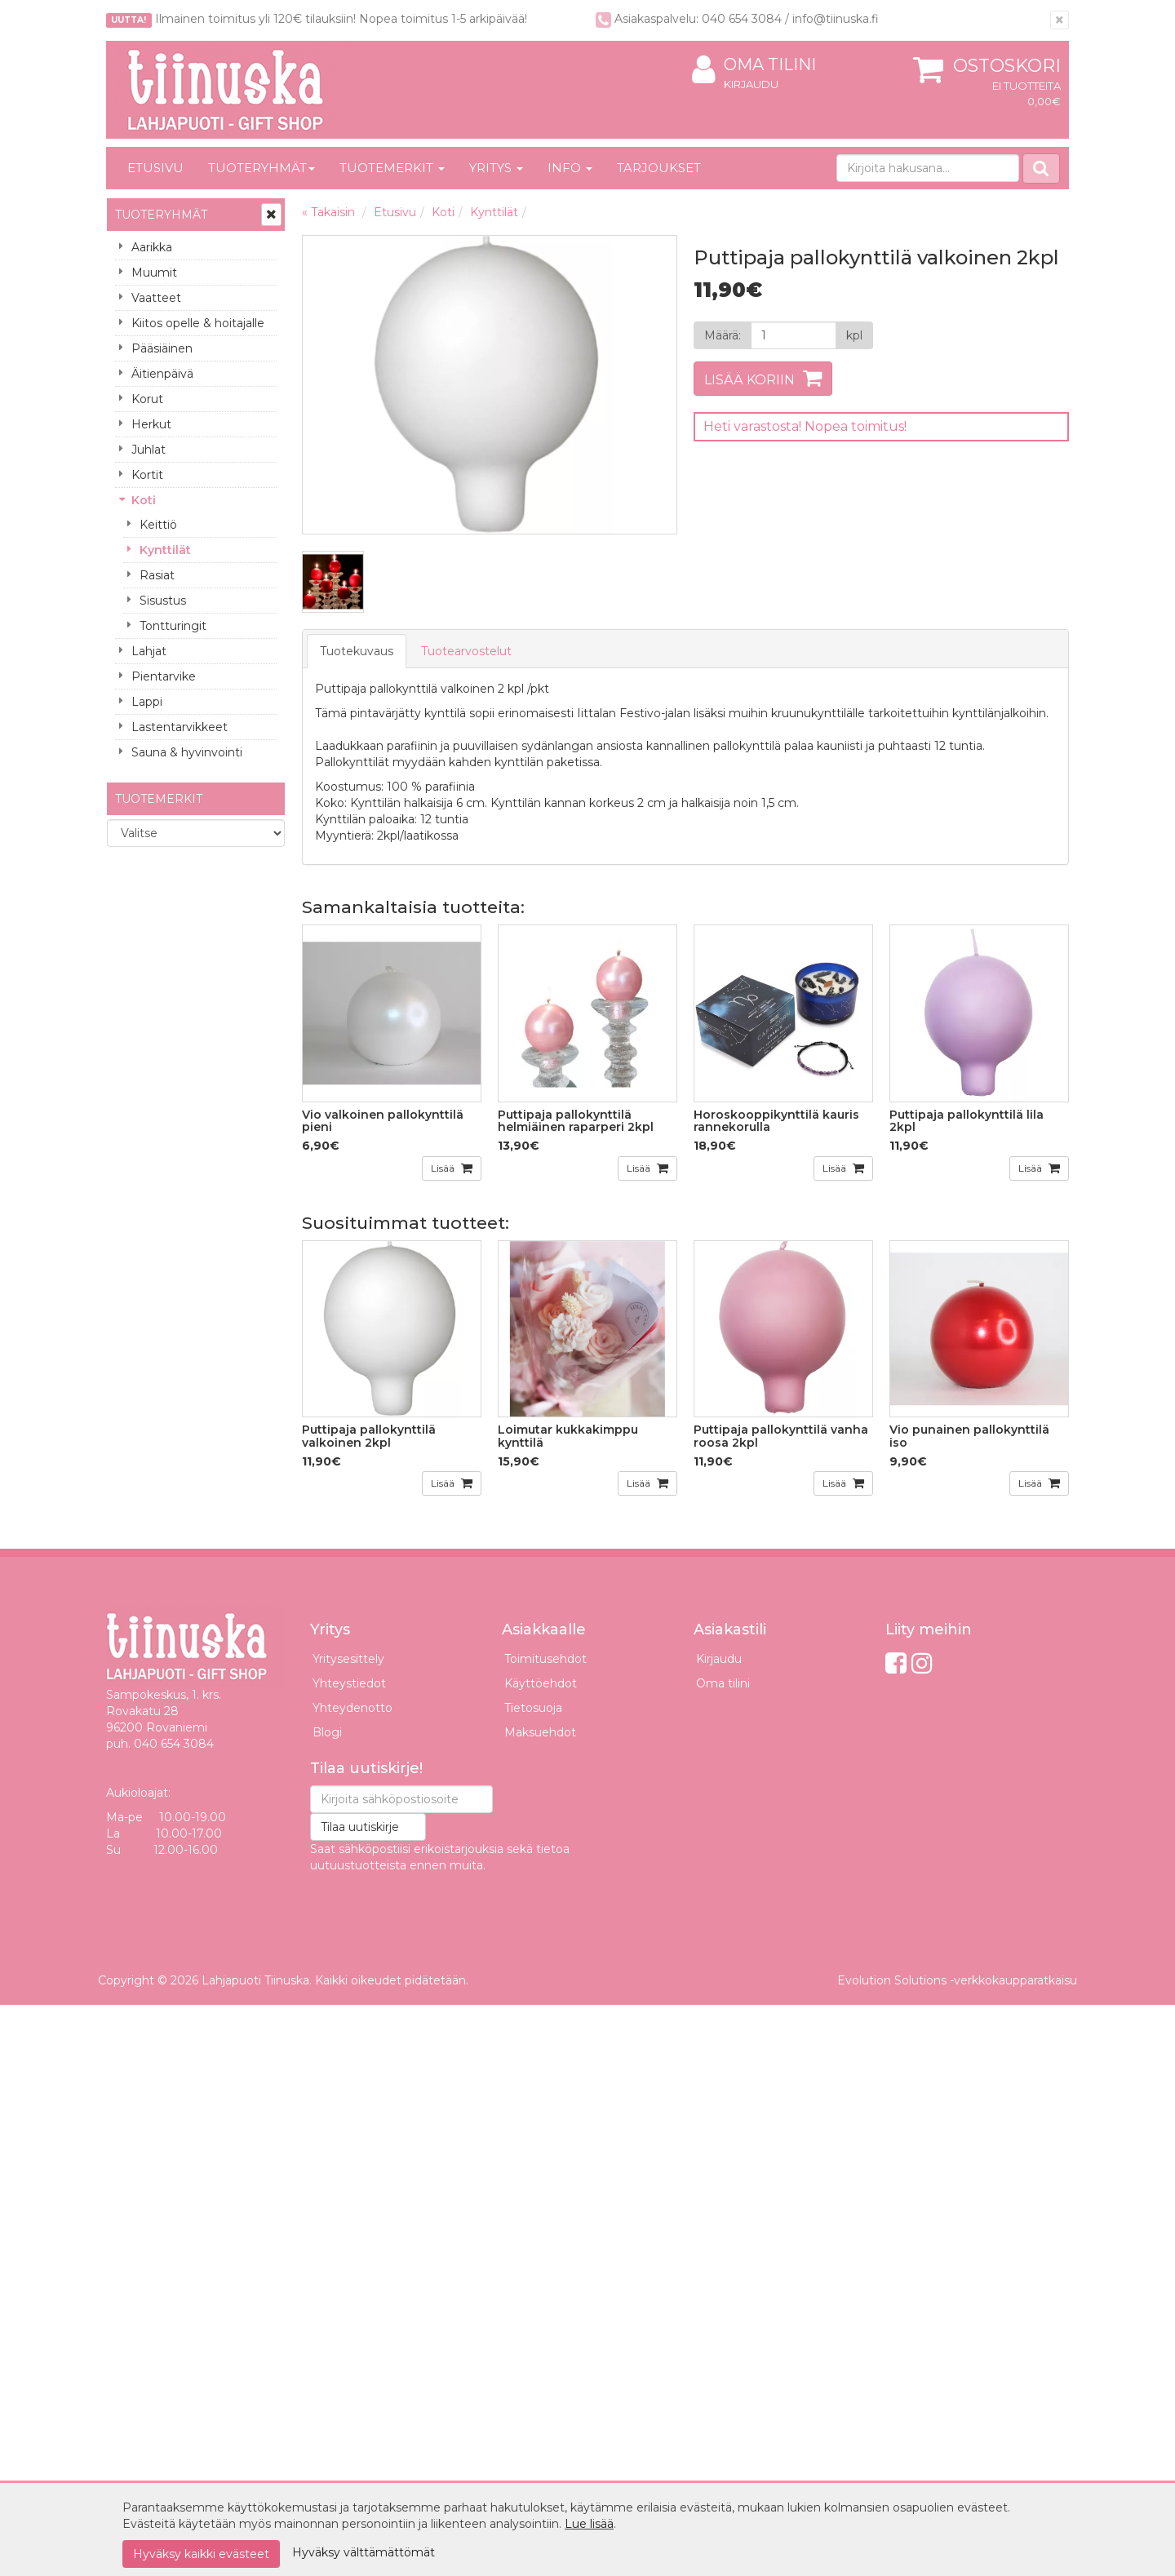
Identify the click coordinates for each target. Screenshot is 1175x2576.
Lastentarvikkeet (179, 727)
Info (570, 167)
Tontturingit (173, 626)
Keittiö (158, 524)
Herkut (151, 424)
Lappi (146, 701)
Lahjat (148, 651)
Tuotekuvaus (356, 651)
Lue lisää (589, 2523)
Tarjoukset (659, 167)
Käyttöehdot (540, 1683)
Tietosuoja (533, 1707)
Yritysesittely (348, 1659)
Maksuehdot (540, 1732)
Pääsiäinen (162, 348)
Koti (143, 500)
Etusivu (155, 167)
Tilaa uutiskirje (360, 1827)
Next (648, 385)
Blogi (327, 1732)
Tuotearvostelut (466, 651)
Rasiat (157, 575)
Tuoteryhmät (261, 167)
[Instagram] (922, 1663)
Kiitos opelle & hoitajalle (197, 323)
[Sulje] (1059, 20)
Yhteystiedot (349, 1683)
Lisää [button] (444, 1168)
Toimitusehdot (545, 1659)
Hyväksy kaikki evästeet (201, 2554)
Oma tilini (754, 65)
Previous (331, 385)
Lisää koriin (749, 380)
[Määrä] (793, 335)
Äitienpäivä (162, 373)
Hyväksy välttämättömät (363, 2552)
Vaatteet (156, 297)
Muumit (154, 272)
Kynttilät (165, 550)
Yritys (496, 167)
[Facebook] (896, 1663)
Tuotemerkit (392, 167)
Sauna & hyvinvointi (186, 752)
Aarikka (151, 247)
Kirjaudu (751, 84)
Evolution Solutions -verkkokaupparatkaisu (957, 1980)
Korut (147, 399)
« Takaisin (328, 212)
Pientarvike (163, 676)
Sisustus (163, 600)
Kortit (147, 475)
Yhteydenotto (352, 1707)
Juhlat (148, 449)
